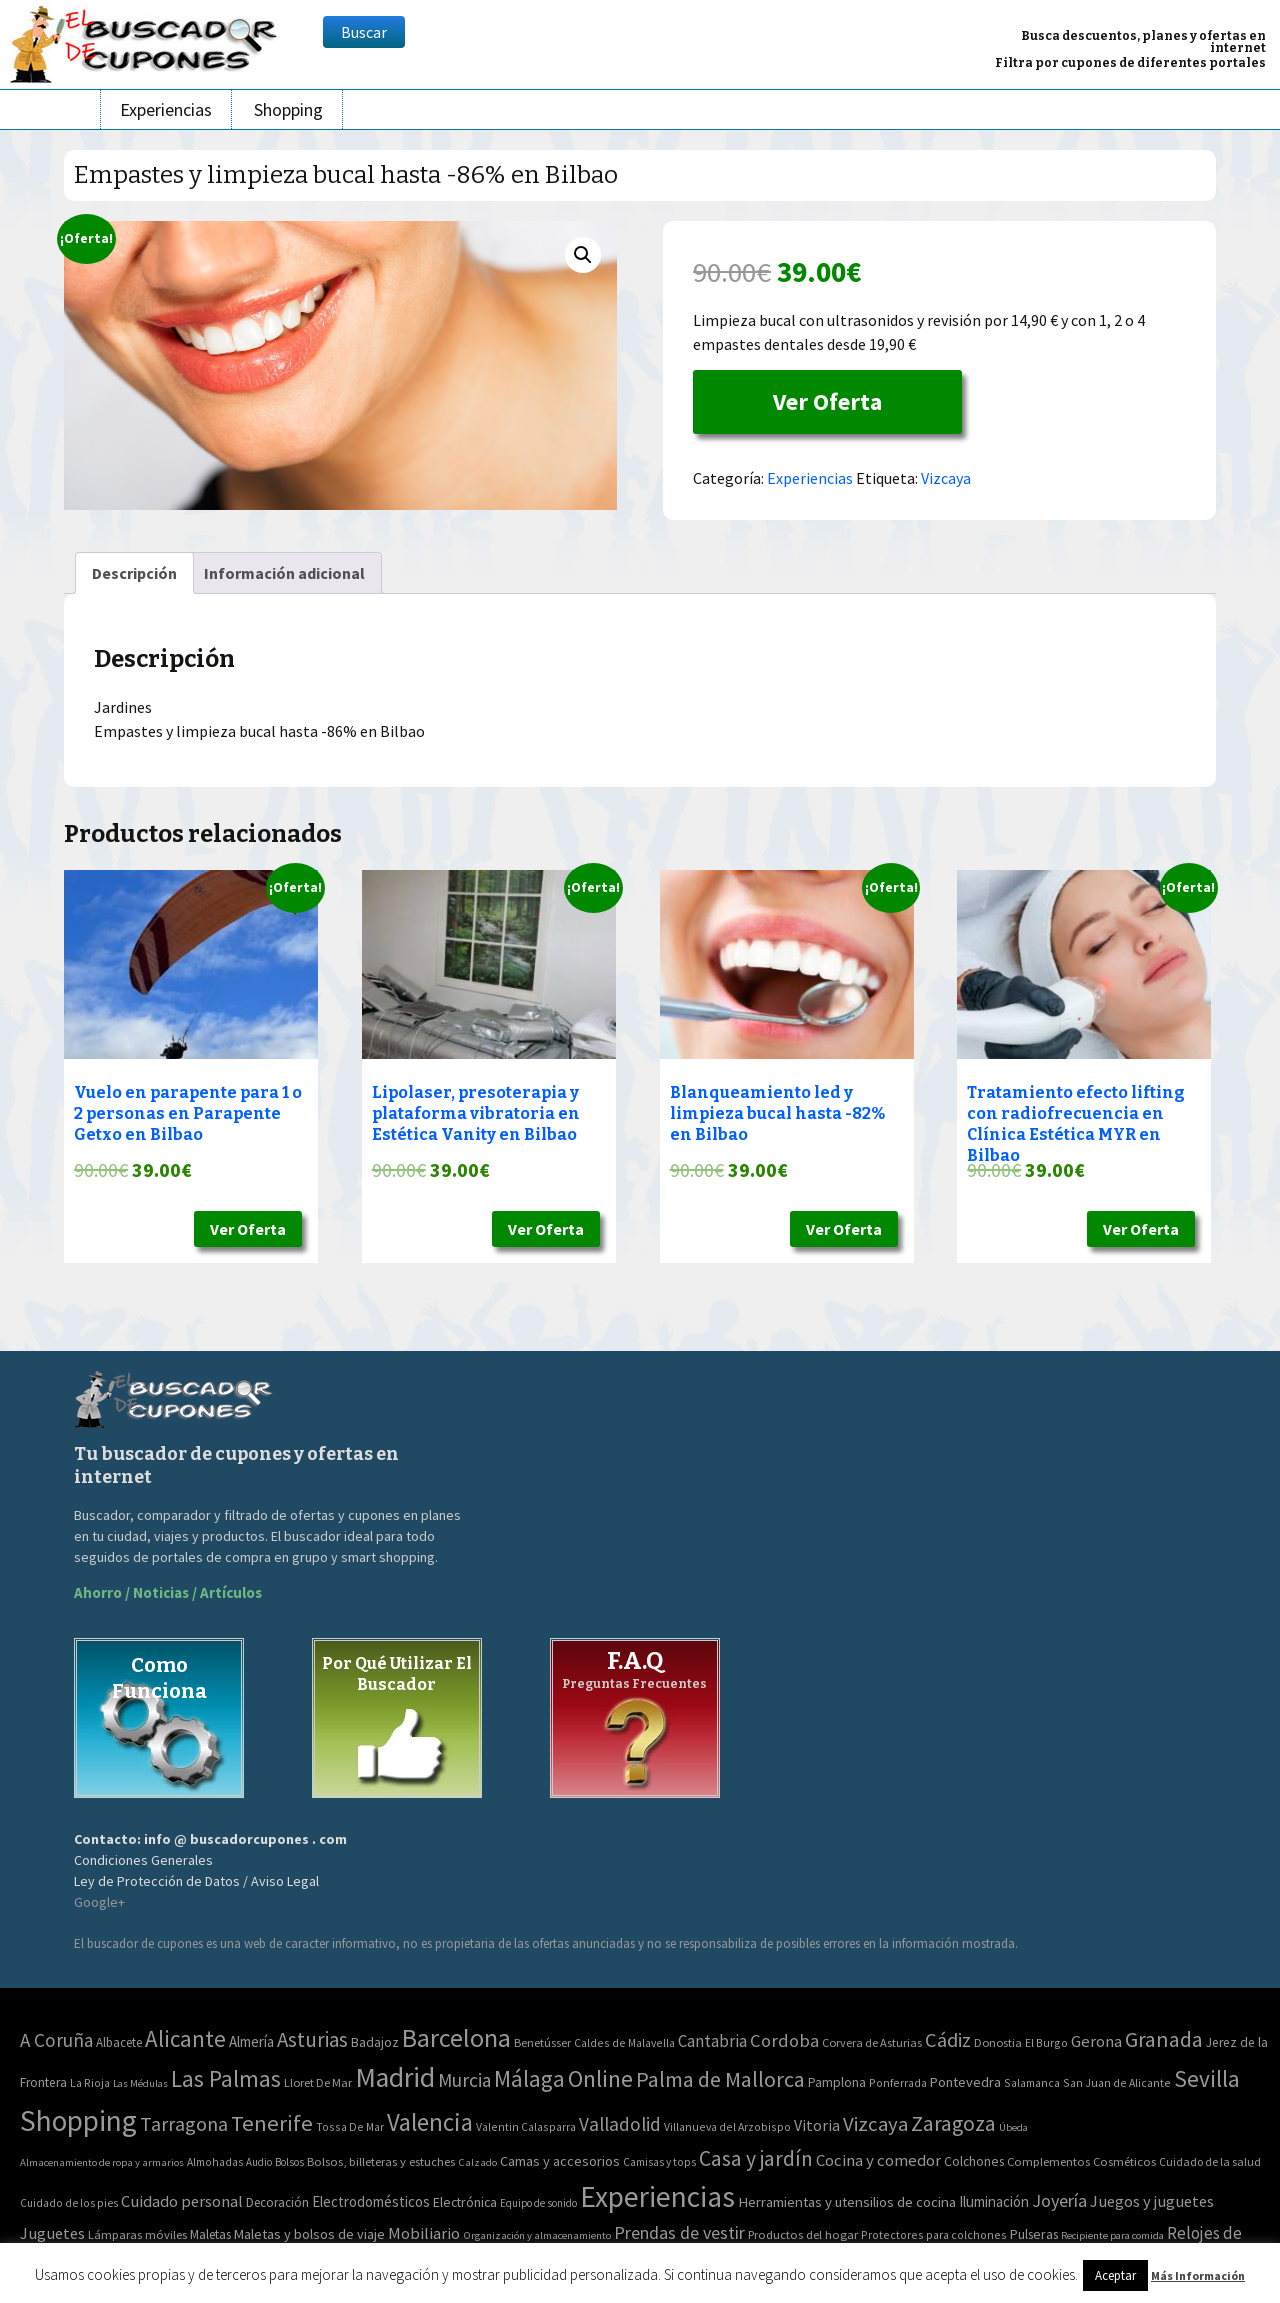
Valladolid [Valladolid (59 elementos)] (620, 2124)
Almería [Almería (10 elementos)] (251, 2041)
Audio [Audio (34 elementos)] (259, 2162)
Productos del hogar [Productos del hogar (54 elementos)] (803, 2234)
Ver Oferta (827, 401)
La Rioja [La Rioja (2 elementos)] (90, 2082)
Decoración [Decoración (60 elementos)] (277, 2202)
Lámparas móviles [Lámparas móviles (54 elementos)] (137, 2234)
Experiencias (166, 109)
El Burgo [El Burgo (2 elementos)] (1046, 2042)
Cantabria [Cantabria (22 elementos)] (712, 2041)
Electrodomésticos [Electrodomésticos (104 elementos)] (371, 2201)
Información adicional (284, 573)
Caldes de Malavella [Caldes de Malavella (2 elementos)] (624, 2042)
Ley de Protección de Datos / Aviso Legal (196, 1881)
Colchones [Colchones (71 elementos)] (974, 2161)
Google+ (99, 1902)
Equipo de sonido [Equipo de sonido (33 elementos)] (538, 2203)
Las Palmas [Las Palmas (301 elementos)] (226, 2078)
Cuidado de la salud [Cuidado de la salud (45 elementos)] (1210, 2161)
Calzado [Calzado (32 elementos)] (477, 2162)
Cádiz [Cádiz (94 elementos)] (948, 2040)
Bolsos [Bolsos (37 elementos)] (289, 2162)
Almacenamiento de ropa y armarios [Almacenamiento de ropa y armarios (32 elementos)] (102, 2162)
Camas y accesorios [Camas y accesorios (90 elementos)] (560, 2161)
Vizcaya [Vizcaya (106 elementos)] (875, 2124)
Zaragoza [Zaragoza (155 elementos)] (953, 2123)
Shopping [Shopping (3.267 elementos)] (78, 2120)
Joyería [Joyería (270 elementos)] (1059, 2200)
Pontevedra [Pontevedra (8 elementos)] (965, 2082)
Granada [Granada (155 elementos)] (1164, 2039)
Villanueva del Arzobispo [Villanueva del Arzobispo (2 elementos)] (727, 2126)
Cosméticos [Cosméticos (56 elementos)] (1124, 2161)
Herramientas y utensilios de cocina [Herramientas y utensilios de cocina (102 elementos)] (847, 2201)
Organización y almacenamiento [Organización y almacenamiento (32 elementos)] (537, 2235)
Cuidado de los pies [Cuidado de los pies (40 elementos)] (69, 2203)
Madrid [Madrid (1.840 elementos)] (395, 2077)
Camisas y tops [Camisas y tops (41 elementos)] (659, 2162)
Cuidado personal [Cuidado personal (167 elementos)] (182, 2201)
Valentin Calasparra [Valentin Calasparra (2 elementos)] (526, 2126)
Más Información (1198, 2275)
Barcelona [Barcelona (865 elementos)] (456, 2037)
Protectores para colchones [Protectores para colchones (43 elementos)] (934, 2234)
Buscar (364, 32)
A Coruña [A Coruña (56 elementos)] (56, 2040)
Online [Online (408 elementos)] (600, 2078)
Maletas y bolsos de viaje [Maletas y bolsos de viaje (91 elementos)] (309, 2234)
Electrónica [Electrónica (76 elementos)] (465, 2202)
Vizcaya (946, 478)
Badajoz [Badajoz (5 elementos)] (375, 2042)
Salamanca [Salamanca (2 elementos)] (1032, 2082)
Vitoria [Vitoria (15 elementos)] (817, 2125)
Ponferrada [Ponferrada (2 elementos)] (898, 2082)
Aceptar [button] (1115, 2275)
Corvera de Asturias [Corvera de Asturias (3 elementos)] (872, 2042)
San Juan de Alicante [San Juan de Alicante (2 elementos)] (1117, 2082)
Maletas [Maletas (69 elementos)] (210, 2234)
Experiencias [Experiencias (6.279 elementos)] (657, 2196)
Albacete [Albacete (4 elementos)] (119, 2042)
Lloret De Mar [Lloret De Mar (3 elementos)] (318, 2082)
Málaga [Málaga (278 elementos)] (529, 2078)
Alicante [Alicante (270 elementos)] (185, 2038)
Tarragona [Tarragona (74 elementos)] (184, 2123)
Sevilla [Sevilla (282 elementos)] (1207, 2078)
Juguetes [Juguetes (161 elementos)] (52, 2233)
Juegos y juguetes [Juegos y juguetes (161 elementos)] (1152, 2201)
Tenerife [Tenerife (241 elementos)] (272, 2123)
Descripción (134, 573)
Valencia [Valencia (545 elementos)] (430, 2122)
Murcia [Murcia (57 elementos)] (464, 2080)
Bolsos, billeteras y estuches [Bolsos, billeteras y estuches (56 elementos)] (381, 2161)
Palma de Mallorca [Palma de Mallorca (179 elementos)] (720, 2079)
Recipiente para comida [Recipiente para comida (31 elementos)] (1112, 2235)
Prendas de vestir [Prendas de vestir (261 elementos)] (679, 2232)
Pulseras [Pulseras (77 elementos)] (1034, 2234)
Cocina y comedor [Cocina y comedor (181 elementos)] (878, 2160)
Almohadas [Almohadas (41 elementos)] (215, 2162)
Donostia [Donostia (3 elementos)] (998, 2042)
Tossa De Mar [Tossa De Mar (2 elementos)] (350, 2126)
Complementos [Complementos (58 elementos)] (1048, 2161)
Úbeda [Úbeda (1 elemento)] (1013, 2127)
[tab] (134, 573)
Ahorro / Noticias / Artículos (168, 1592)
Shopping (288, 109)
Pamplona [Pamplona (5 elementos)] (837, 2082)
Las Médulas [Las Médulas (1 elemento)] (140, 2083)
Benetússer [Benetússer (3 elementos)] (542, 2042)
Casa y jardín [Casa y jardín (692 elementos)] (756, 2158)
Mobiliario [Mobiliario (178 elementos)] (424, 2233)
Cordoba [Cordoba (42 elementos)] (784, 2040)
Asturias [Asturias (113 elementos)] (312, 2039)
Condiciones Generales (143, 1860)
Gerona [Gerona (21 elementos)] (1096, 2041)
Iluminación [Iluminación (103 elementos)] (994, 2201)
